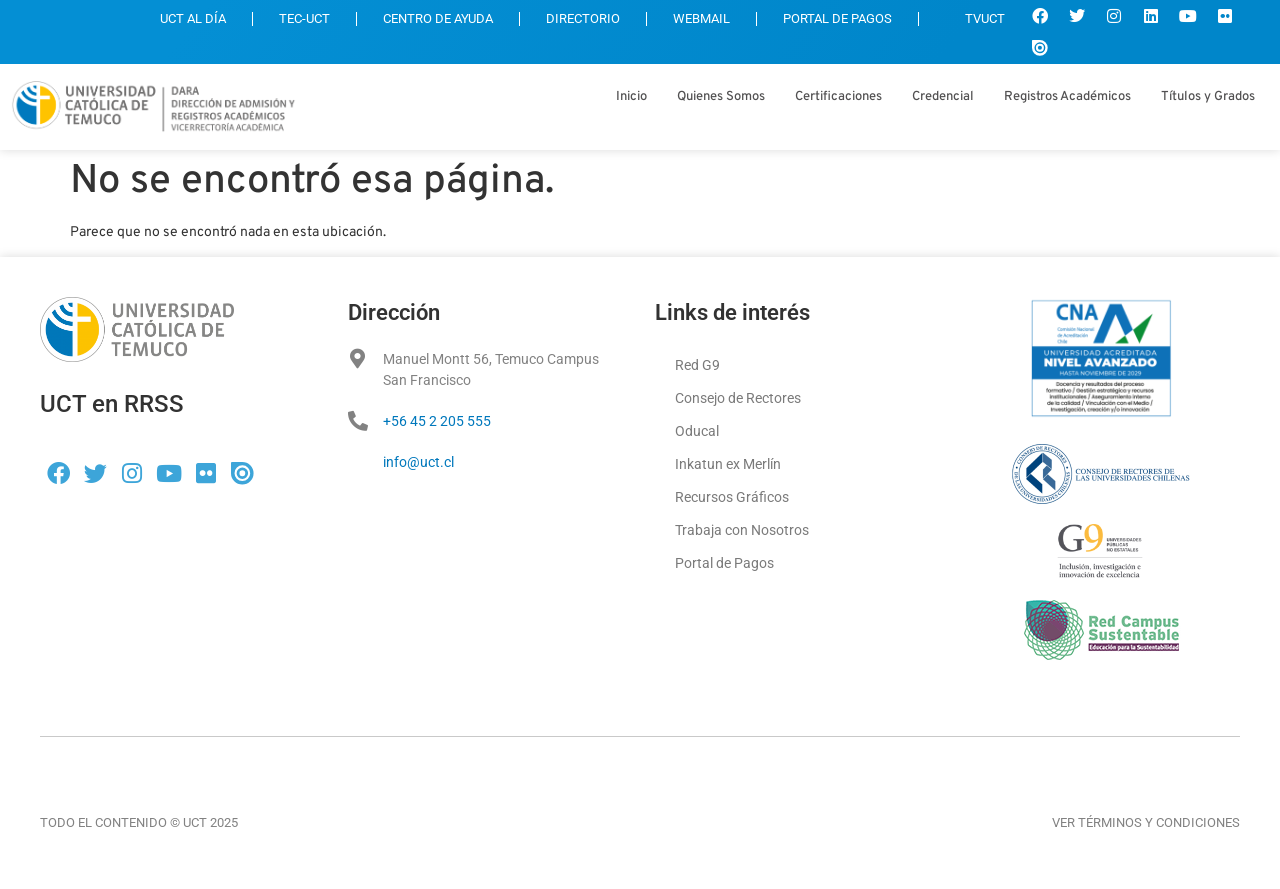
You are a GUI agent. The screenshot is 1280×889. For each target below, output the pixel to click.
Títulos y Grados (1208, 97)
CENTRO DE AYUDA (438, 18)
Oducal (697, 431)
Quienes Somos (721, 97)
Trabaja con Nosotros (742, 530)
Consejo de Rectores (738, 398)
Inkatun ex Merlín (728, 464)
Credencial (943, 97)
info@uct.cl (418, 462)
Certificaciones (838, 97)
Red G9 (697, 365)
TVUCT (975, 18)
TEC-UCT (304, 18)
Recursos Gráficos (732, 497)
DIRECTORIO (583, 18)
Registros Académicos (1067, 97)
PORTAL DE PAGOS (837, 18)
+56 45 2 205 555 (437, 421)
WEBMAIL (701, 18)
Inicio (631, 97)
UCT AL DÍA (193, 18)
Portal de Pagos (724, 563)
